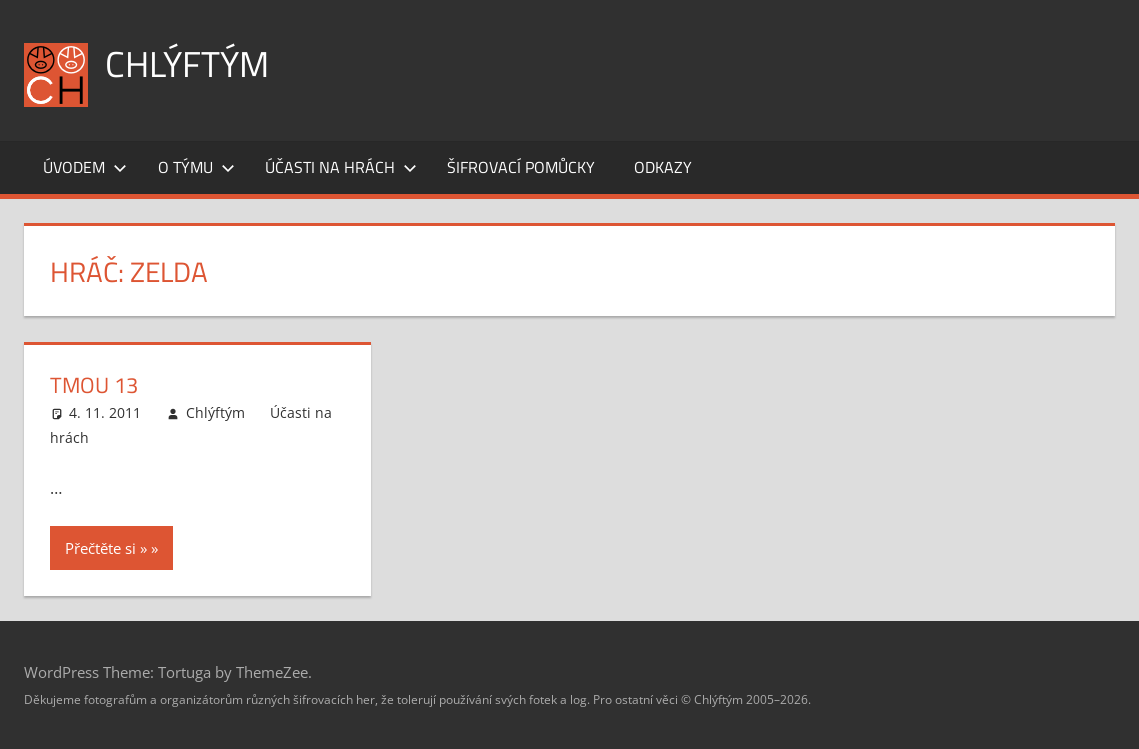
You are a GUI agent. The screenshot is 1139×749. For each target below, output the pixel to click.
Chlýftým (187, 63)
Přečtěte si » (106, 548)
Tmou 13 (94, 385)
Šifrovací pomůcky (521, 167)
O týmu (196, 167)
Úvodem (85, 167)
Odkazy (663, 167)
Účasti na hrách (341, 167)
